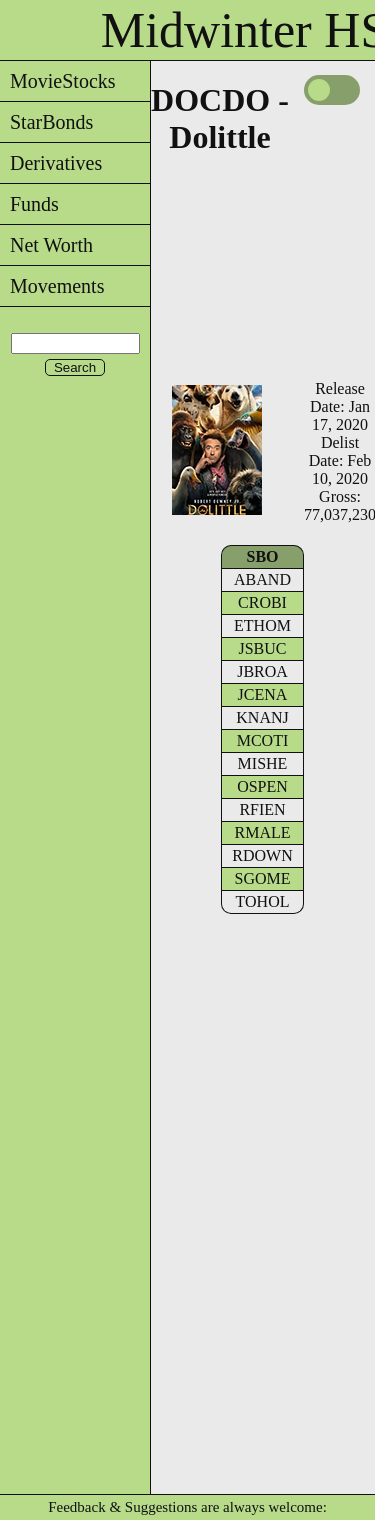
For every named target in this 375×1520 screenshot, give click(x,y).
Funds (29, 204)
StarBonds (46, 122)
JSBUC (262, 648)
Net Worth (46, 245)
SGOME (262, 878)
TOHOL (263, 901)
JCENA (263, 694)
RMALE (263, 832)
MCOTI (263, 740)
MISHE (263, 763)
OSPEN (262, 786)
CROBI (262, 602)
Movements (52, 286)
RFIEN (262, 809)
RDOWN (262, 855)
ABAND (262, 579)
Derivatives (51, 163)
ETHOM (262, 625)
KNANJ (262, 717)
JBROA (262, 671)
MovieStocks (58, 81)
